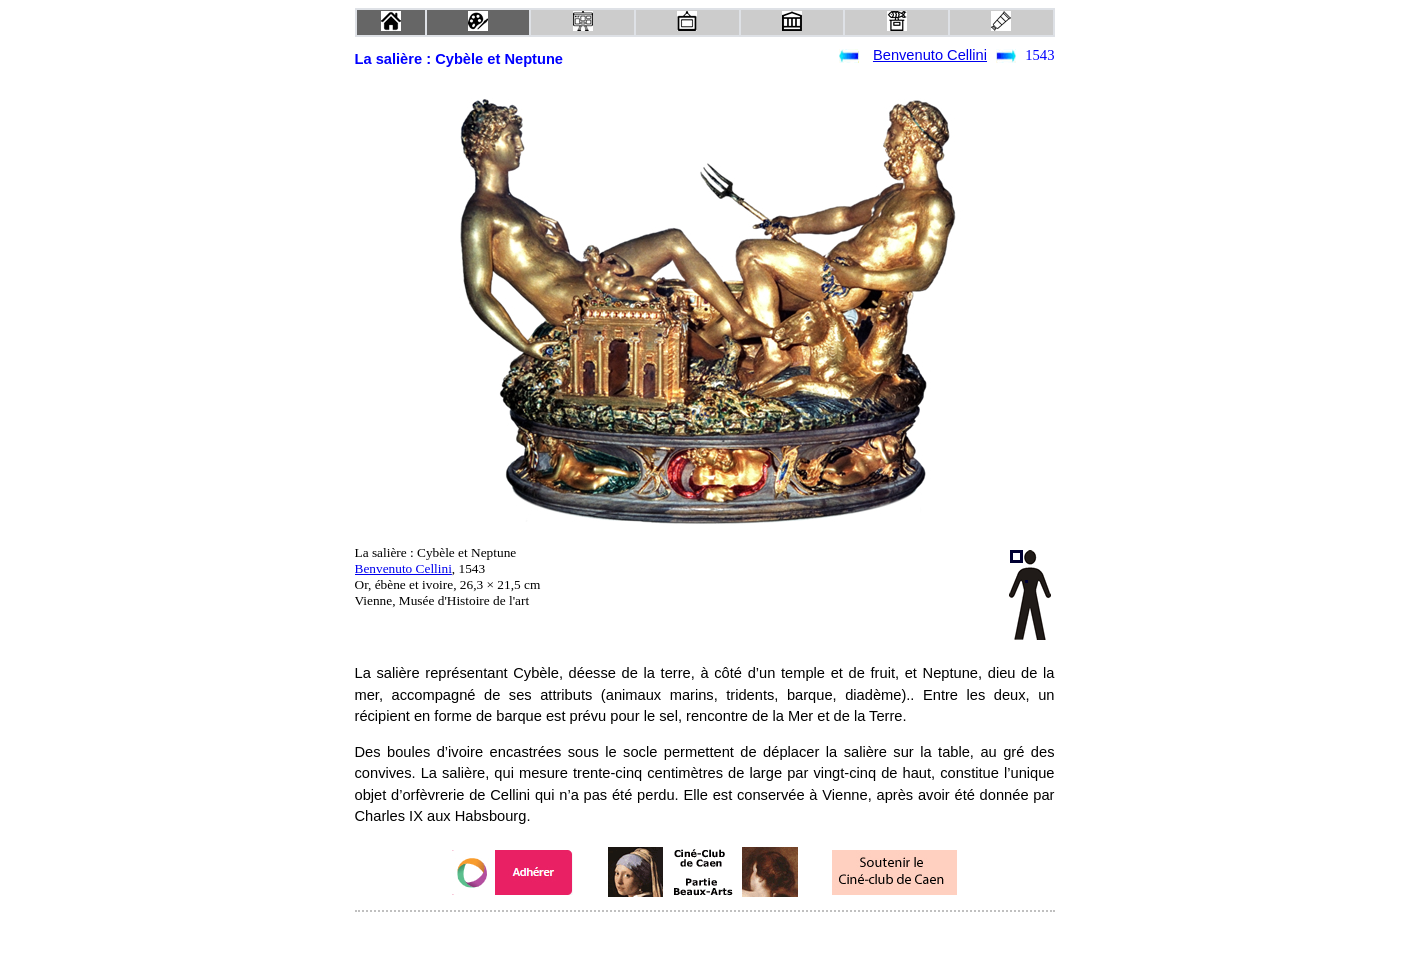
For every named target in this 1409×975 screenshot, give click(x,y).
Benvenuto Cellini (930, 55)
